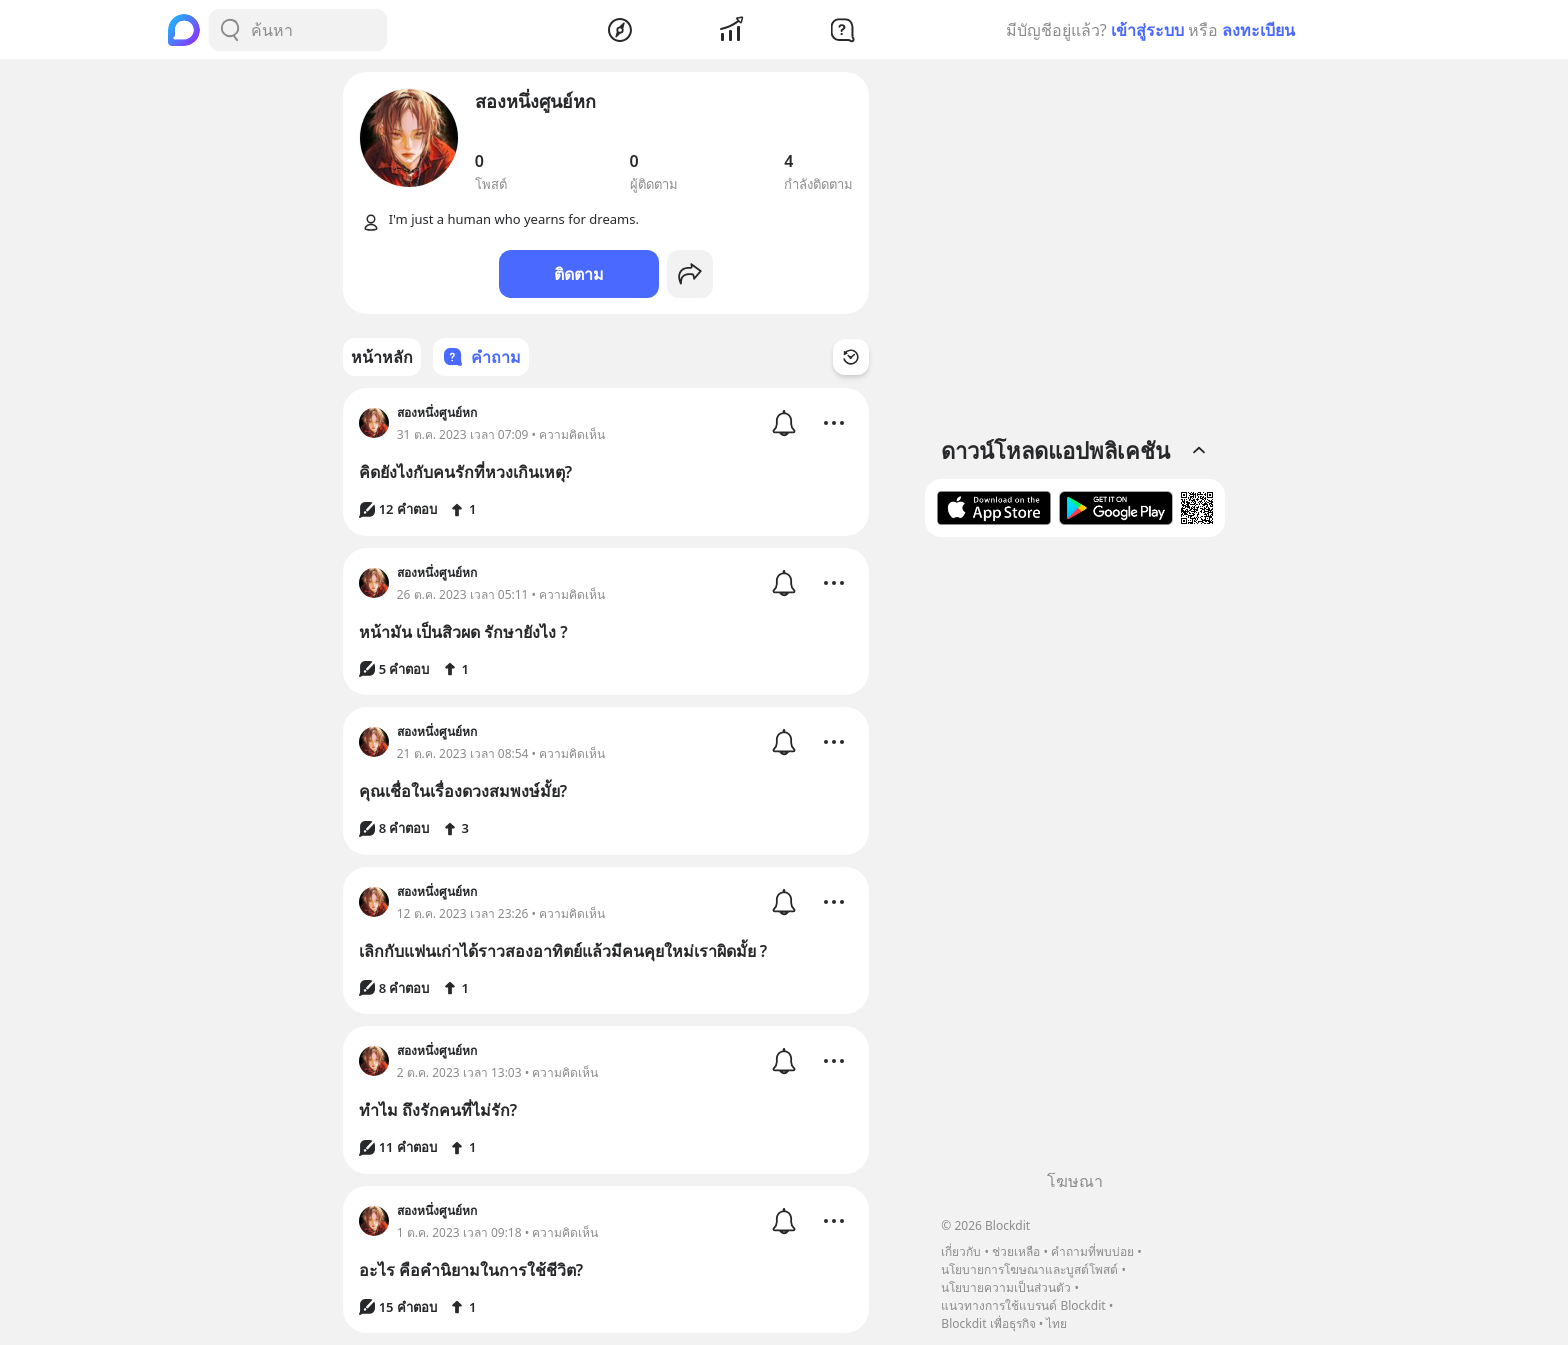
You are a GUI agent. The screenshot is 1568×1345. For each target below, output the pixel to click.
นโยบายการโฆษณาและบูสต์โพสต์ (1029, 1269)
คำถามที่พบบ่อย (1092, 1251)
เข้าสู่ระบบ (1147, 30)
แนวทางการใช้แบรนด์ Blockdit (1023, 1305)
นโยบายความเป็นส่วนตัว (1006, 1287)
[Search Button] (230, 30)
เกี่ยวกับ (961, 1251)
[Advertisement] (1075, 861)
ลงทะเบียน (1258, 30)
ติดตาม (579, 274)
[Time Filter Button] (851, 357)
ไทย (1056, 1323)
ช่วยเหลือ (1016, 1251)
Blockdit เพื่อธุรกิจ (988, 1323)
